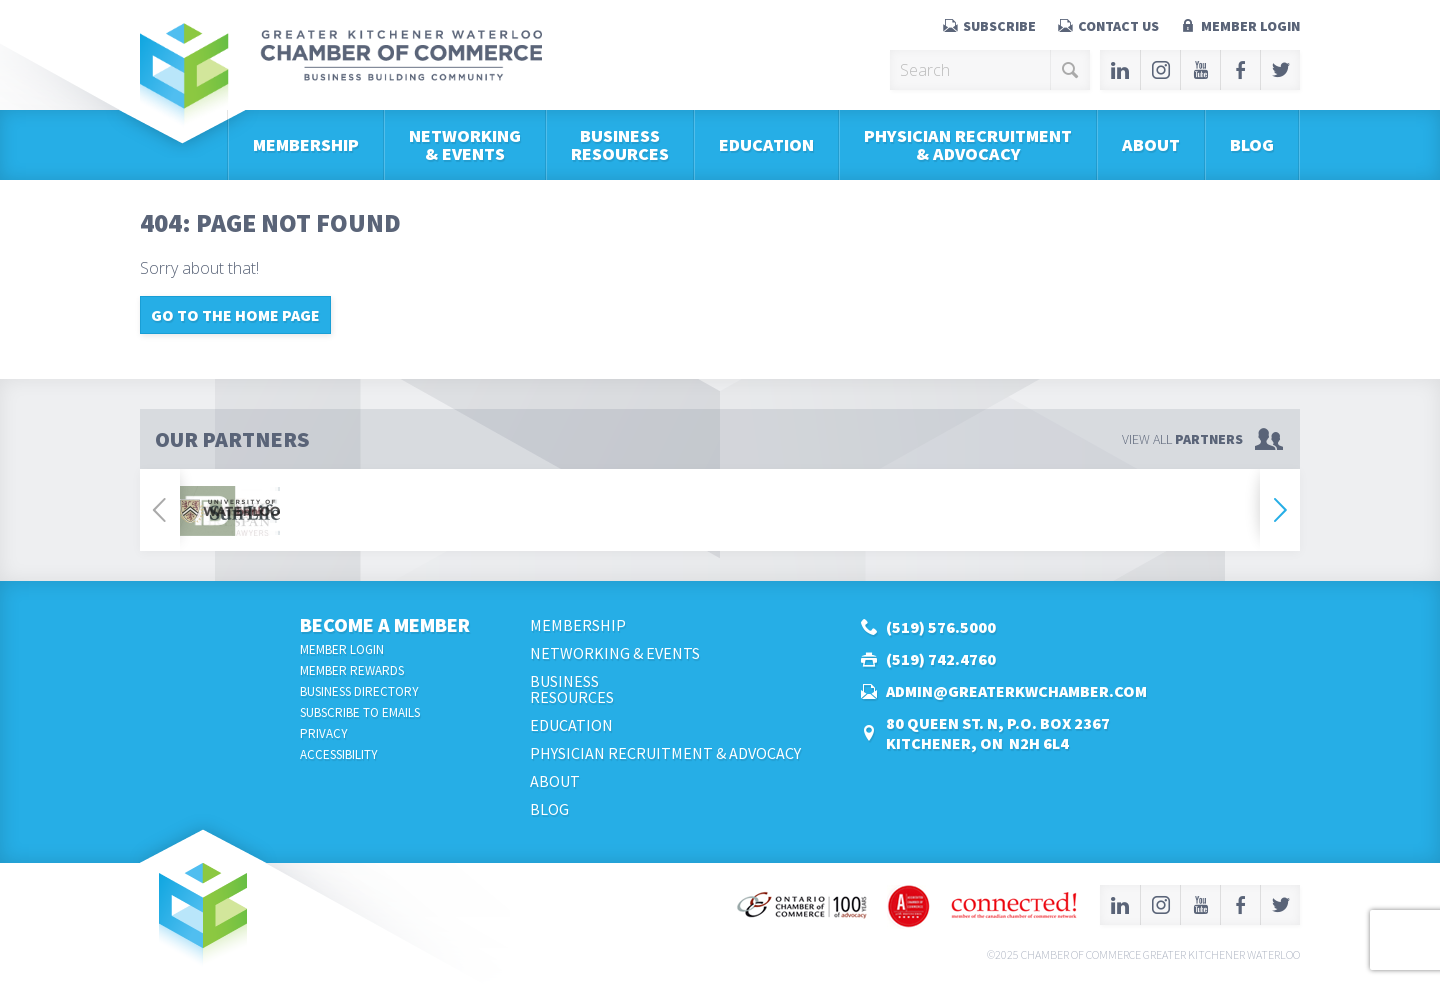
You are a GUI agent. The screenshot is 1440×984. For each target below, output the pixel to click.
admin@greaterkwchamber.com (1016, 691)
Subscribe (999, 26)
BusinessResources (620, 144)
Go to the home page (235, 315)
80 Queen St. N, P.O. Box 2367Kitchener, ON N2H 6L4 (998, 733)
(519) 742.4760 (941, 659)
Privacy (324, 733)
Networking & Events (465, 144)
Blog (1252, 144)
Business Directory (359, 691)
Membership (306, 144)
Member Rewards (352, 670)
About (1151, 144)
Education (766, 144)
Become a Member (385, 624)
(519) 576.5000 (941, 627)
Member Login (1250, 26)
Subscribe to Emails (360, 712)
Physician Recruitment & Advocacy (968, 144)
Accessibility (339, 754)
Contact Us (1118, 26)
